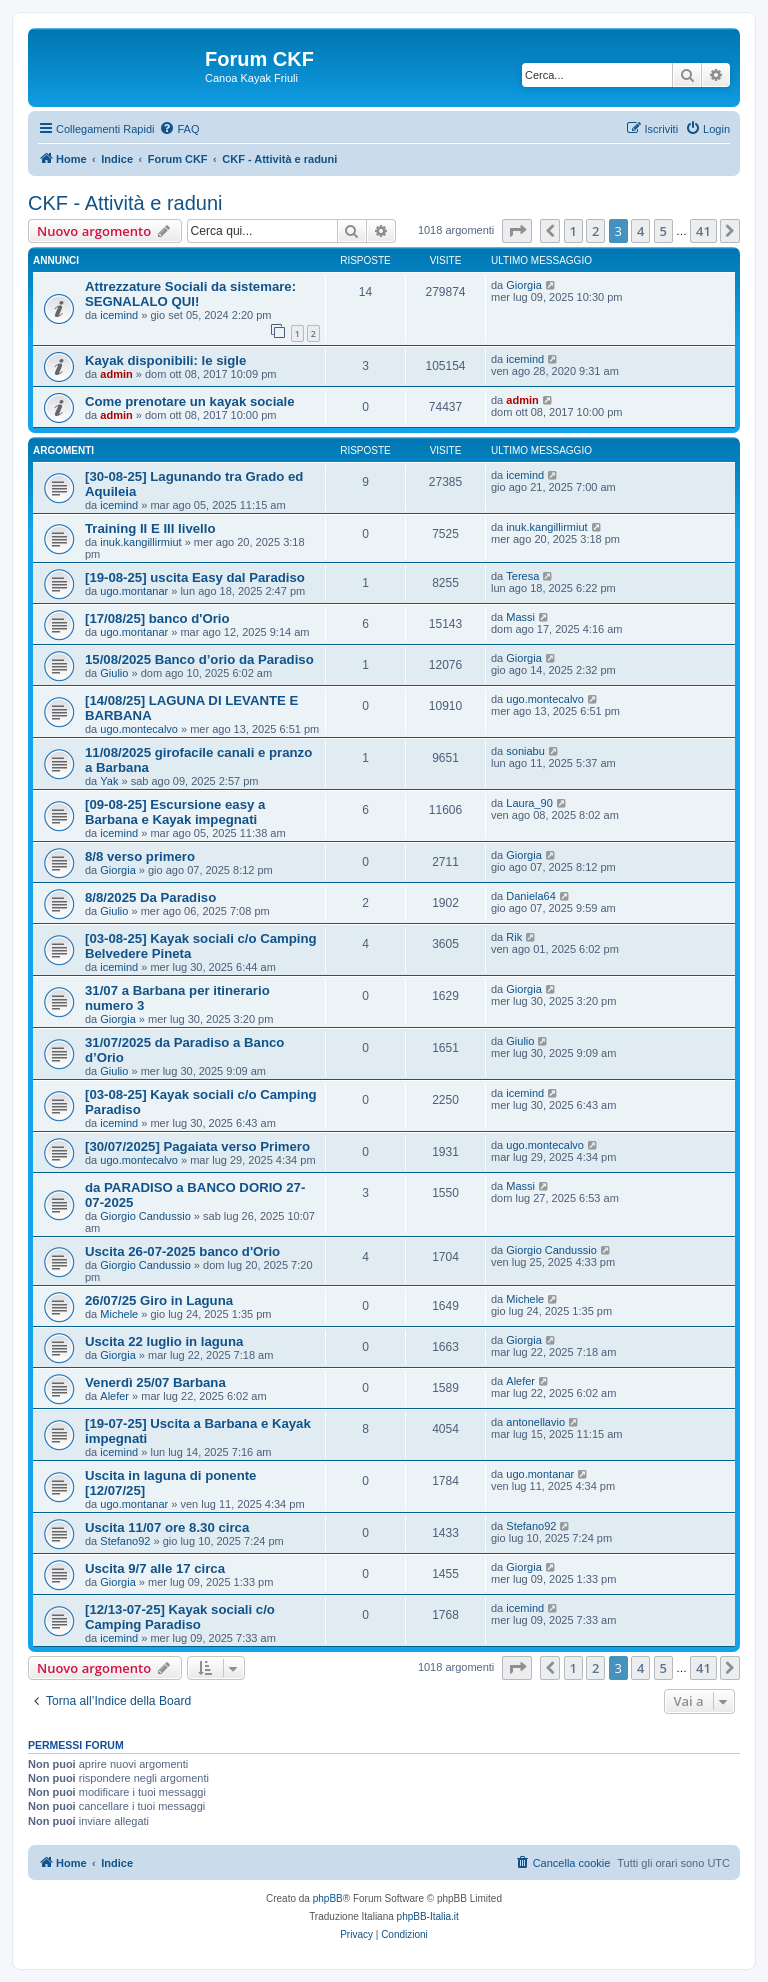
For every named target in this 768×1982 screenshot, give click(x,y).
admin (116, 374)
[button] (517, 231)
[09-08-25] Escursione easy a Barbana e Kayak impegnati (175, 812)
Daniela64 (531, 896)
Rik (514, 937)
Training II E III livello (150, 528)
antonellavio (535, 1422)
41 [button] (703, 231)
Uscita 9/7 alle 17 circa (155, 1568)
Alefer (114, 1396)
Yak (109, 781)
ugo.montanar (134, 591)
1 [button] (573, 231)
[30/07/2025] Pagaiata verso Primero (197, 1146)
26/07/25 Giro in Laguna (159, 1300)
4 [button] (640, 231)
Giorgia (523, 285)
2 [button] (595, 231)
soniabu (525, 751)
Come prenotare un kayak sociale (190, 401)
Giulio (114, 673)
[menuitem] (179, 129)
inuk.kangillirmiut (140, 542)
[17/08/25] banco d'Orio (157, 618)
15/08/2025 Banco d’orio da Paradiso (199, 659)
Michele (119, 1314)
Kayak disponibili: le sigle (165, 360)
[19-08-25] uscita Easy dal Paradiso (195, 577)
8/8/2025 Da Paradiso (150, 897)
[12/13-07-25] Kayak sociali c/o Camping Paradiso (180, 1617)
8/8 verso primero (140, 856)
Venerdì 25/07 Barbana (155, 1382)
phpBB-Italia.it (428, 1916)
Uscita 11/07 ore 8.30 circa (167, 1527)
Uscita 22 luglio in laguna (164, 1341)
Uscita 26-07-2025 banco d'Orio (182, 1251)
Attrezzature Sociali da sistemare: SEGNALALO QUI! (190, 294)
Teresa (522, 576)
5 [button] (663, 231)
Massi (520, 617)
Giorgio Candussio (145, 1216)
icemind (119, 315)
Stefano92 (125, 1541)
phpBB (328, 1898)
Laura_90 (529, 803)
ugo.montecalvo (139, 729)
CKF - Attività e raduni (125, 203)
